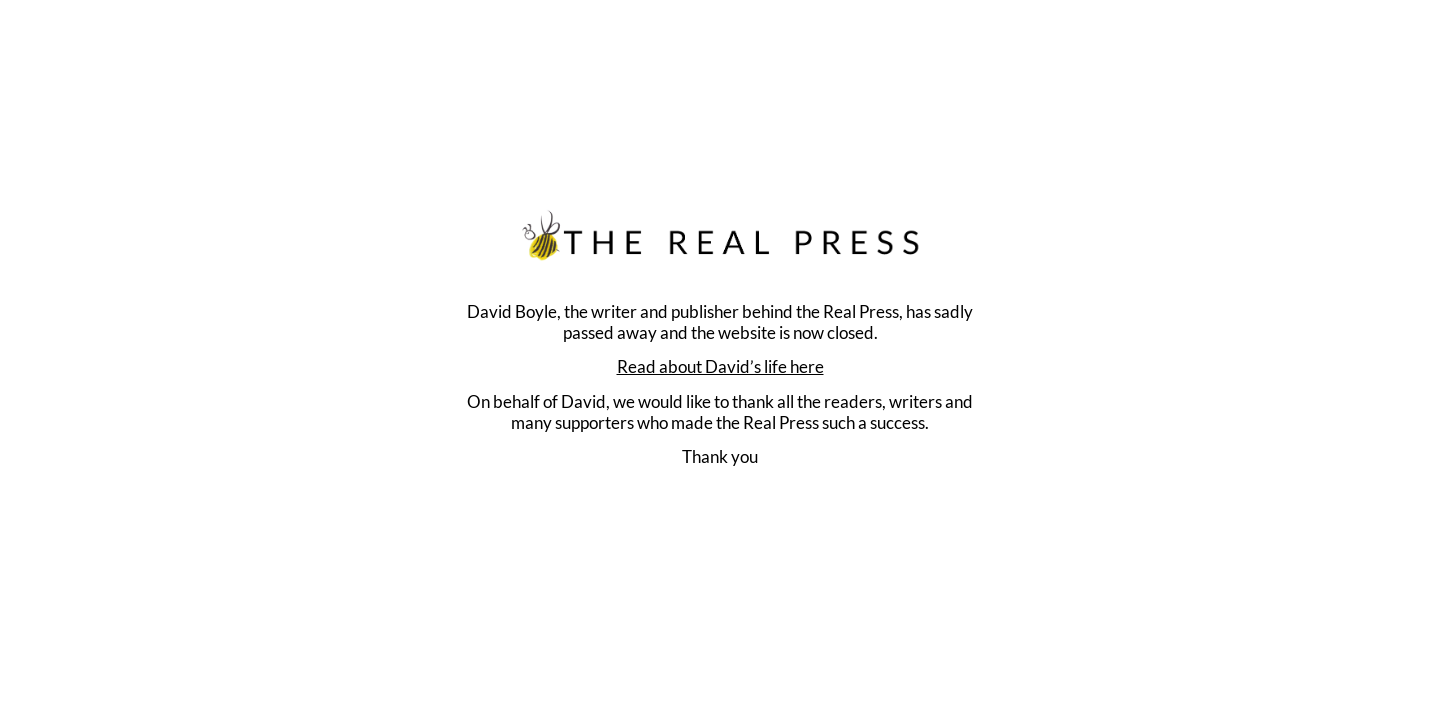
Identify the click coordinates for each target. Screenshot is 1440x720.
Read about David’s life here (720, 366)
